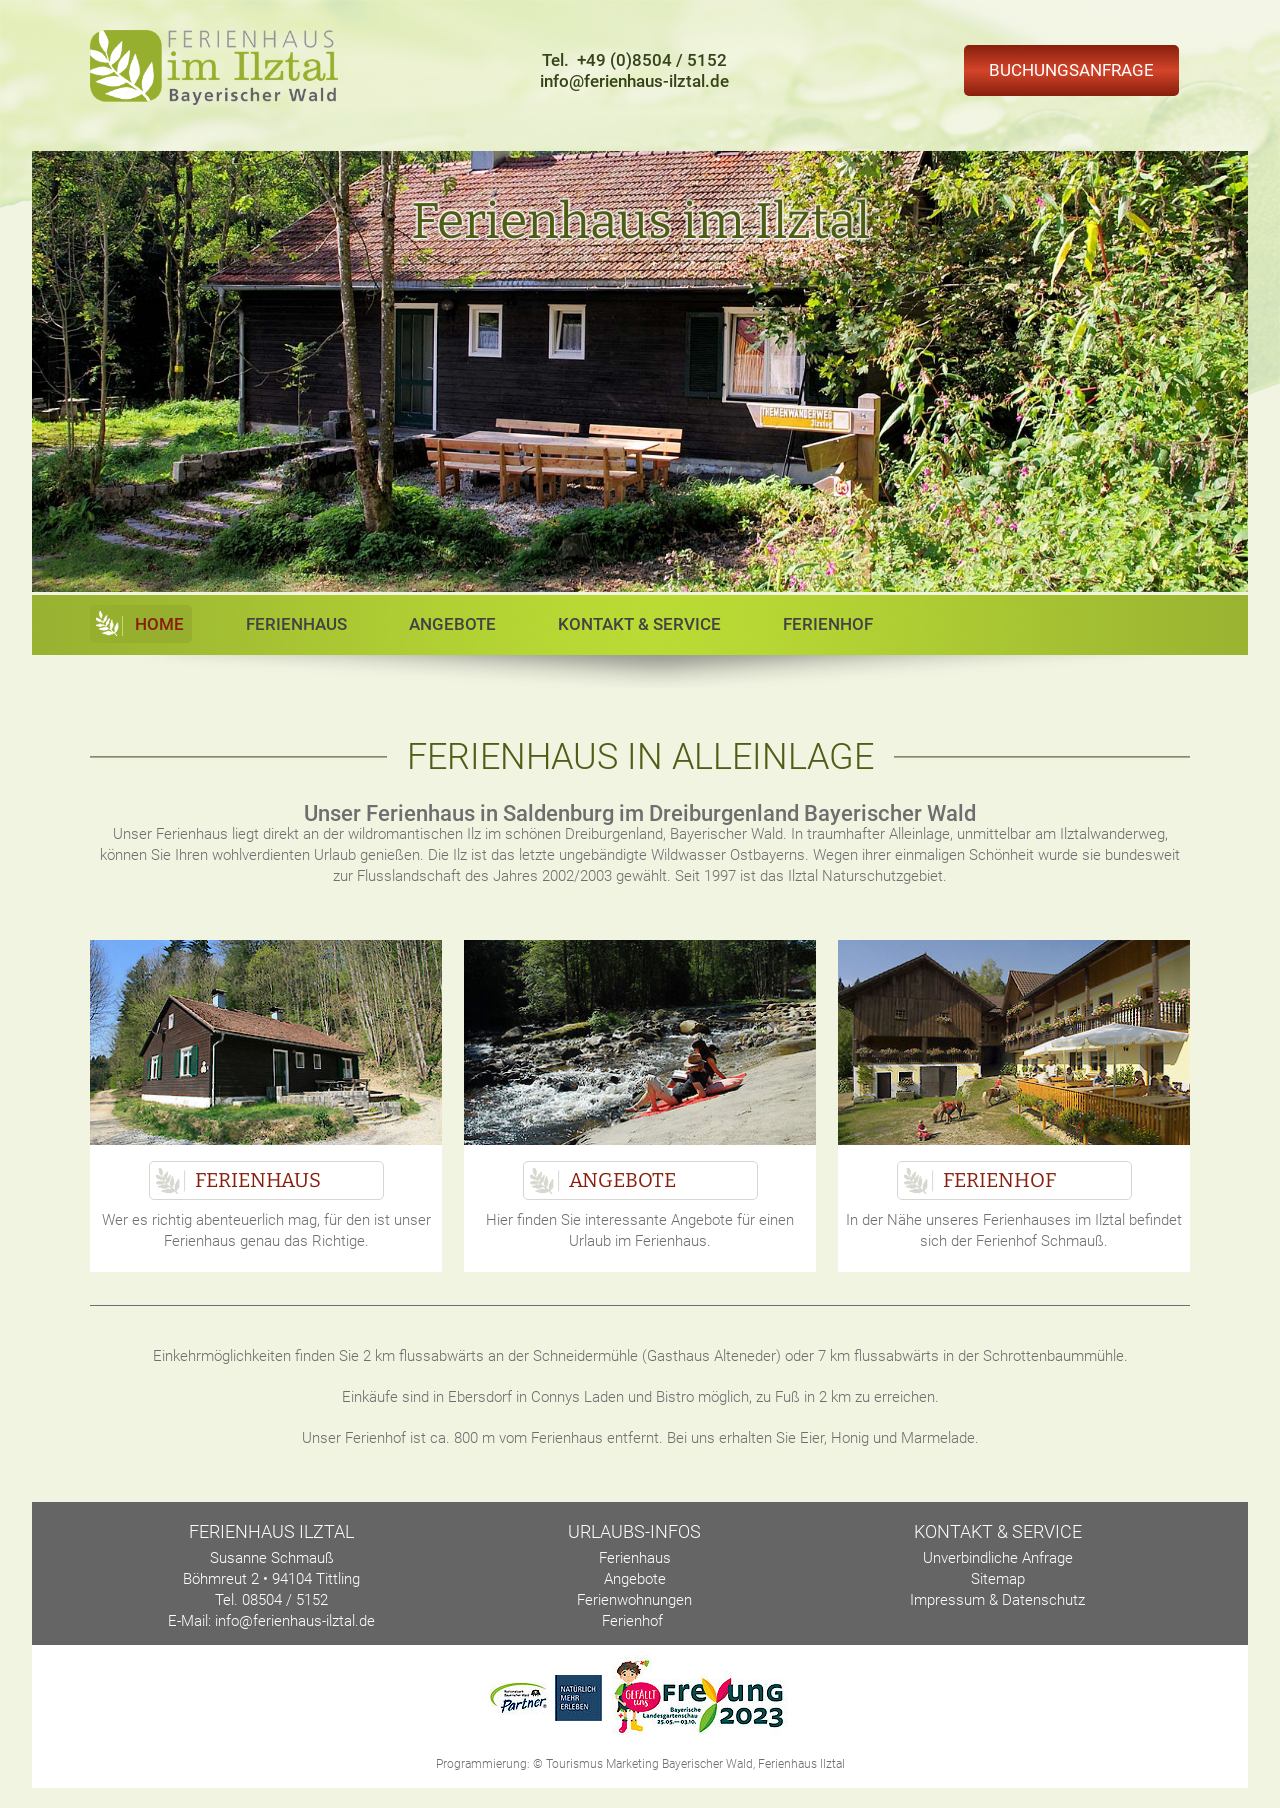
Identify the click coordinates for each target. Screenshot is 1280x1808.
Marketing (632, 1764)
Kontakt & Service (639, 624)
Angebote (452, 624)
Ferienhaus (296, 624)
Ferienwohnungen (634, 1600)
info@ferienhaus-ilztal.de (634, 81)
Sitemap (998, 1579)
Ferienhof (828, 624)
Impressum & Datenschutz (997, 1600)
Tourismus (574, 1764)
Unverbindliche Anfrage (998, 1558)
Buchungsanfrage (1071, 70)
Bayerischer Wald (707, 1764)
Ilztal (832, 1764)
